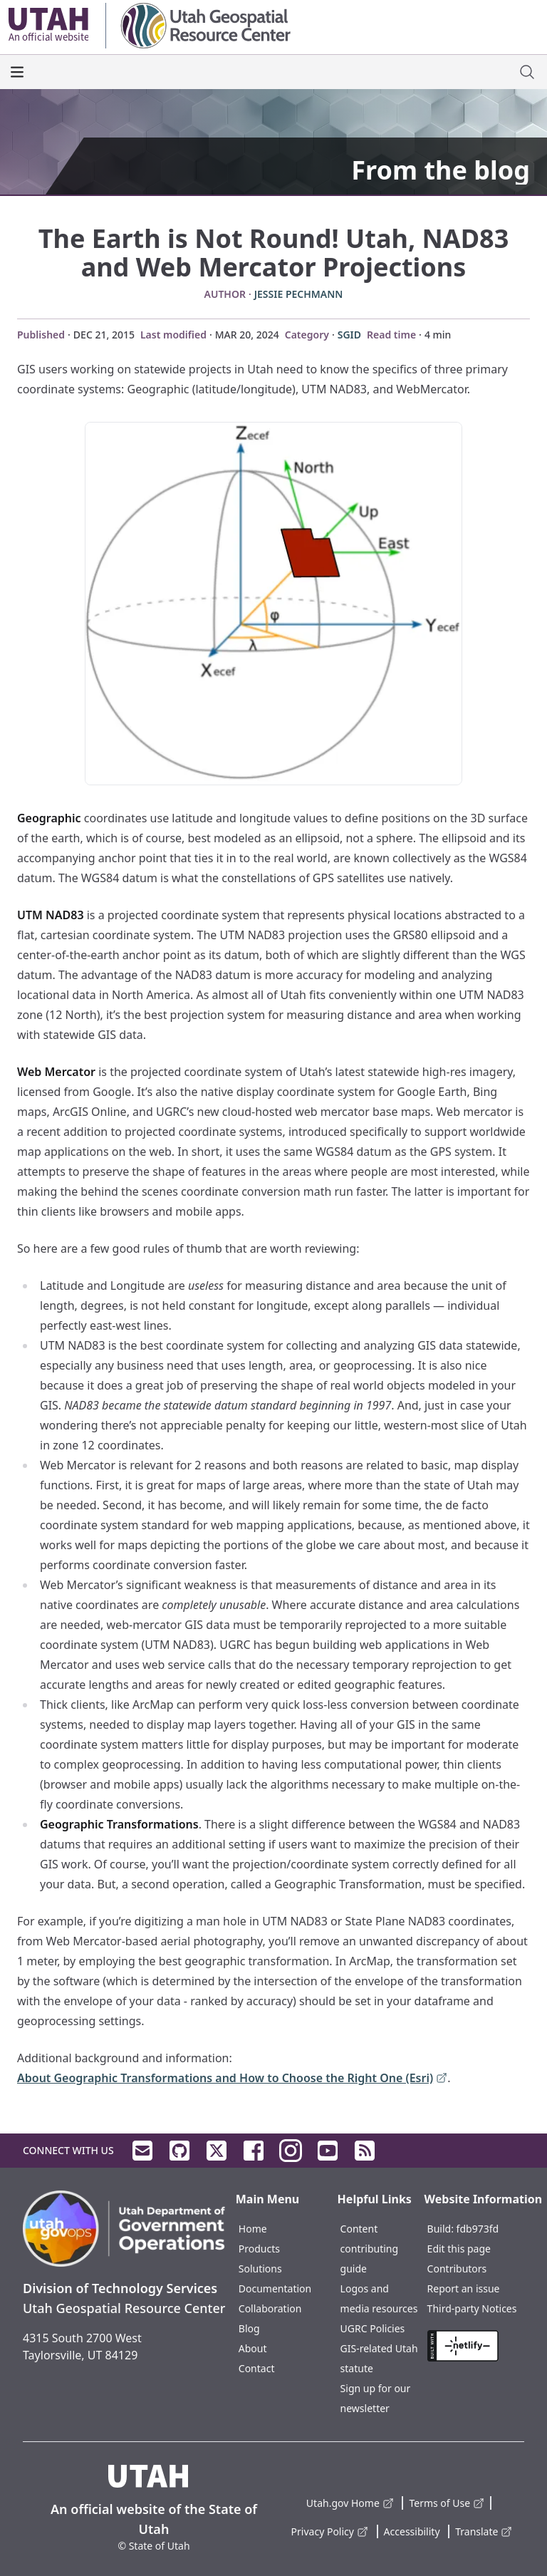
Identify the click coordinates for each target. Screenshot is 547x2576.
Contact (257, 2368)
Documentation (275, 2288)
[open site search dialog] (527, 72)
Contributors (457, 2268)
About (253, 2348)
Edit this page (459, 2248)
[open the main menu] (17, 72)
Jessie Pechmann (298, 294)
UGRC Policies (372, 2328)
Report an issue (463, 2288)
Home (253, 2228)
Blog (249, 2328)
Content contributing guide (369, 2248)
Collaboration (270, 2308)
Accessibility (412, 2531)
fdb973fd (478, 2228)
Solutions (260, 2268)
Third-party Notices (472, 2308)
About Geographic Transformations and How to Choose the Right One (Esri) (232, 2079)
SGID (349, 334)
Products (259, 2248)
